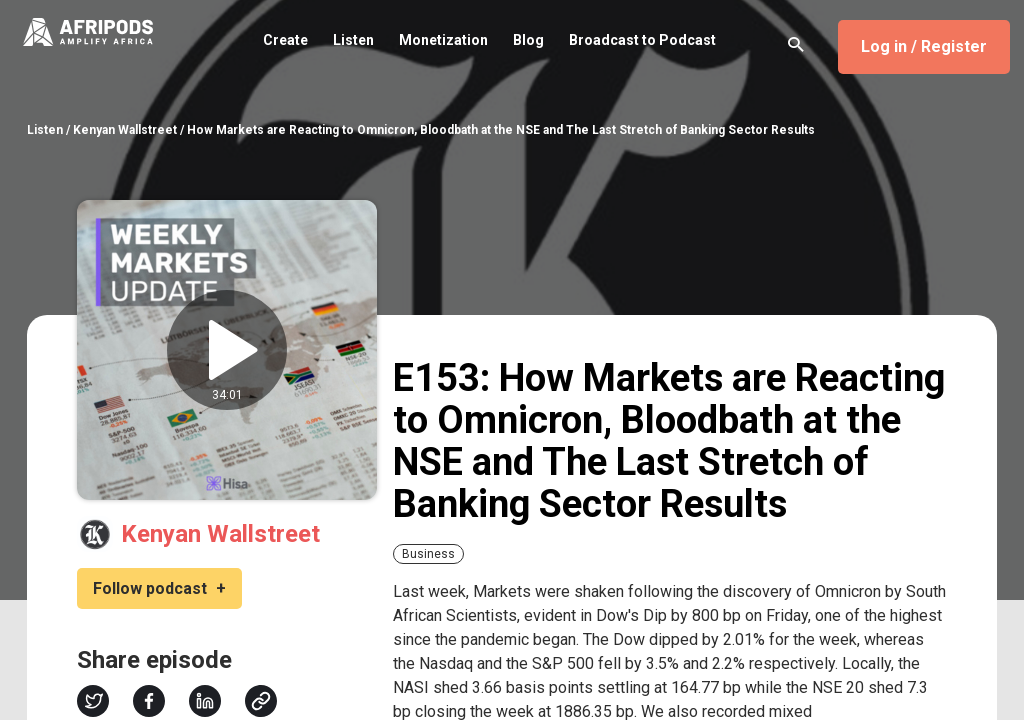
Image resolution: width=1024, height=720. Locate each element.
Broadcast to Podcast (642, 41)
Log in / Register (924, 46)
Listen (353, 41)
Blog (528, 41)
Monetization (443, 41)
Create (285, 41)
